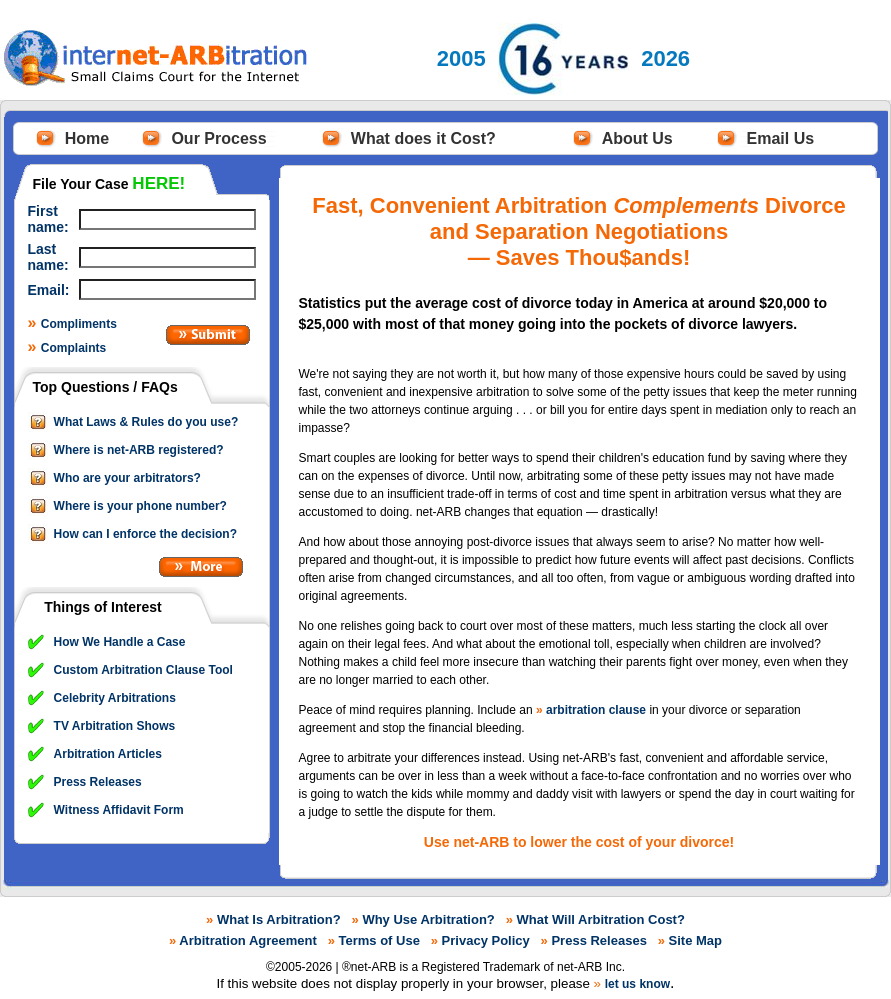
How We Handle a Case (120, 642)
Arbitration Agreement (247, 940)
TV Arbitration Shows (115, 726)
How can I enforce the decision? (145, 534)
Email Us (781, 138)
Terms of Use (379, 940)
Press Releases (98, 782)
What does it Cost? (423, 138)
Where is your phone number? (140, 506)
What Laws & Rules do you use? (146, 422)
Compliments (79, 324)
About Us (637, 138)
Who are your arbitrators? (127, 478)
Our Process (218, 138)
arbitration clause (596, 710)
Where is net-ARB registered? (139, 450)
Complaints (73, 348)
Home (87, 138)
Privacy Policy (486, 940)
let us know (637, 984)
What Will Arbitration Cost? (601, 919)
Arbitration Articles (108, 754)
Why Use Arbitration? (428, 919)
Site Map (695, 940)
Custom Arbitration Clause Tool (143, 670)
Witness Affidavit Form (119, 810)
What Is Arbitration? (279, 919)
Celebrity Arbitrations (115, 698)
